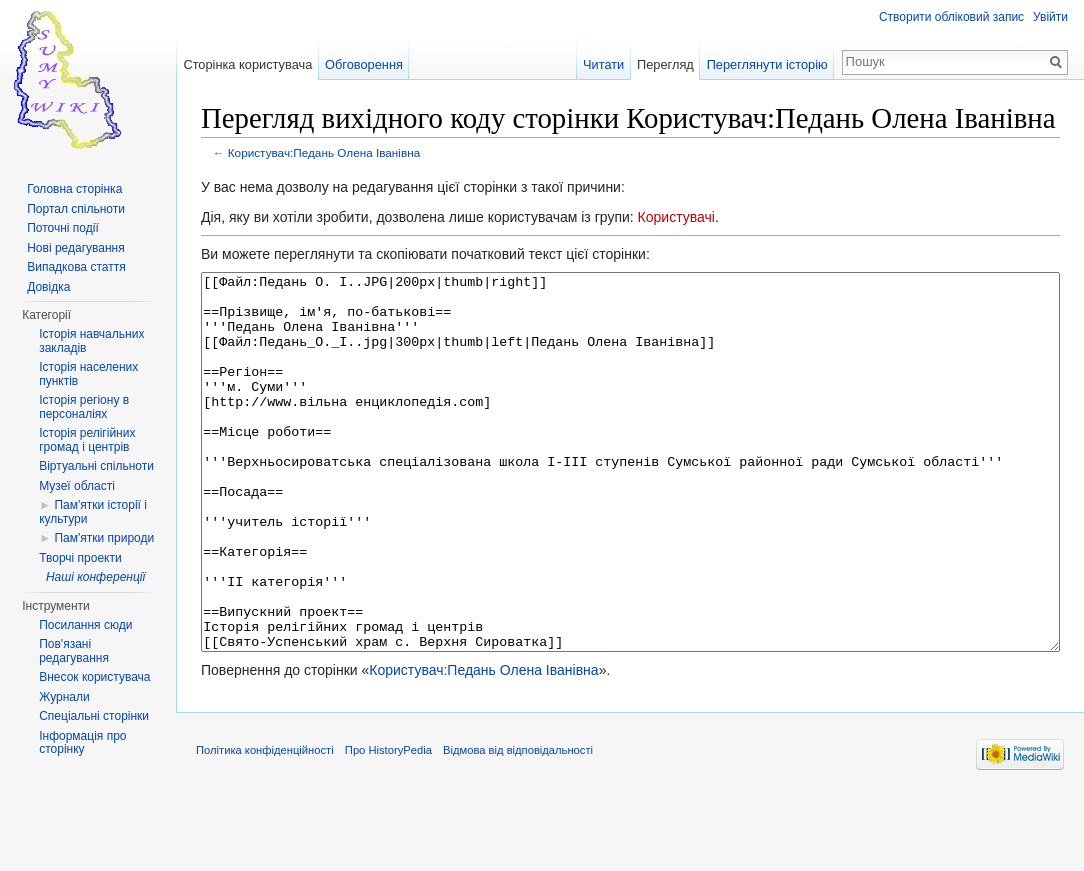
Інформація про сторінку (82, 743)
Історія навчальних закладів (91, 341)
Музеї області (77, 486)
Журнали (64, 697)
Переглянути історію (767, 64)
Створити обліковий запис (951, 17)
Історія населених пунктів (88, 374)
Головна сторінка (74, 189)
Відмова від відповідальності (518, 825)
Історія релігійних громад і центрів (87, 440)
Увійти (1050, 17)
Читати (603, 64)
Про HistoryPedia (388, 825)
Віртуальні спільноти (96, 466)
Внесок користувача (94, 677)
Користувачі (676, 217)
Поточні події (63, 228)
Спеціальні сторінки (94, 716)
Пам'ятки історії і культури (93, 512)
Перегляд (665, 64)
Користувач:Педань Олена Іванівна (324, 152)
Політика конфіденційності (265, 825)
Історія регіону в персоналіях (84, 407)
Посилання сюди (85, 625)
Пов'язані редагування (74, 651)
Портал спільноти (76, 209)
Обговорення (364, 64)
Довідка (48, 287)
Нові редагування (76, 248)
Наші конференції (95, 577)
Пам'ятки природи (104, 538)
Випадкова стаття (76, 267)
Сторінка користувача (247, 64)
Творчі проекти (80, 558)
